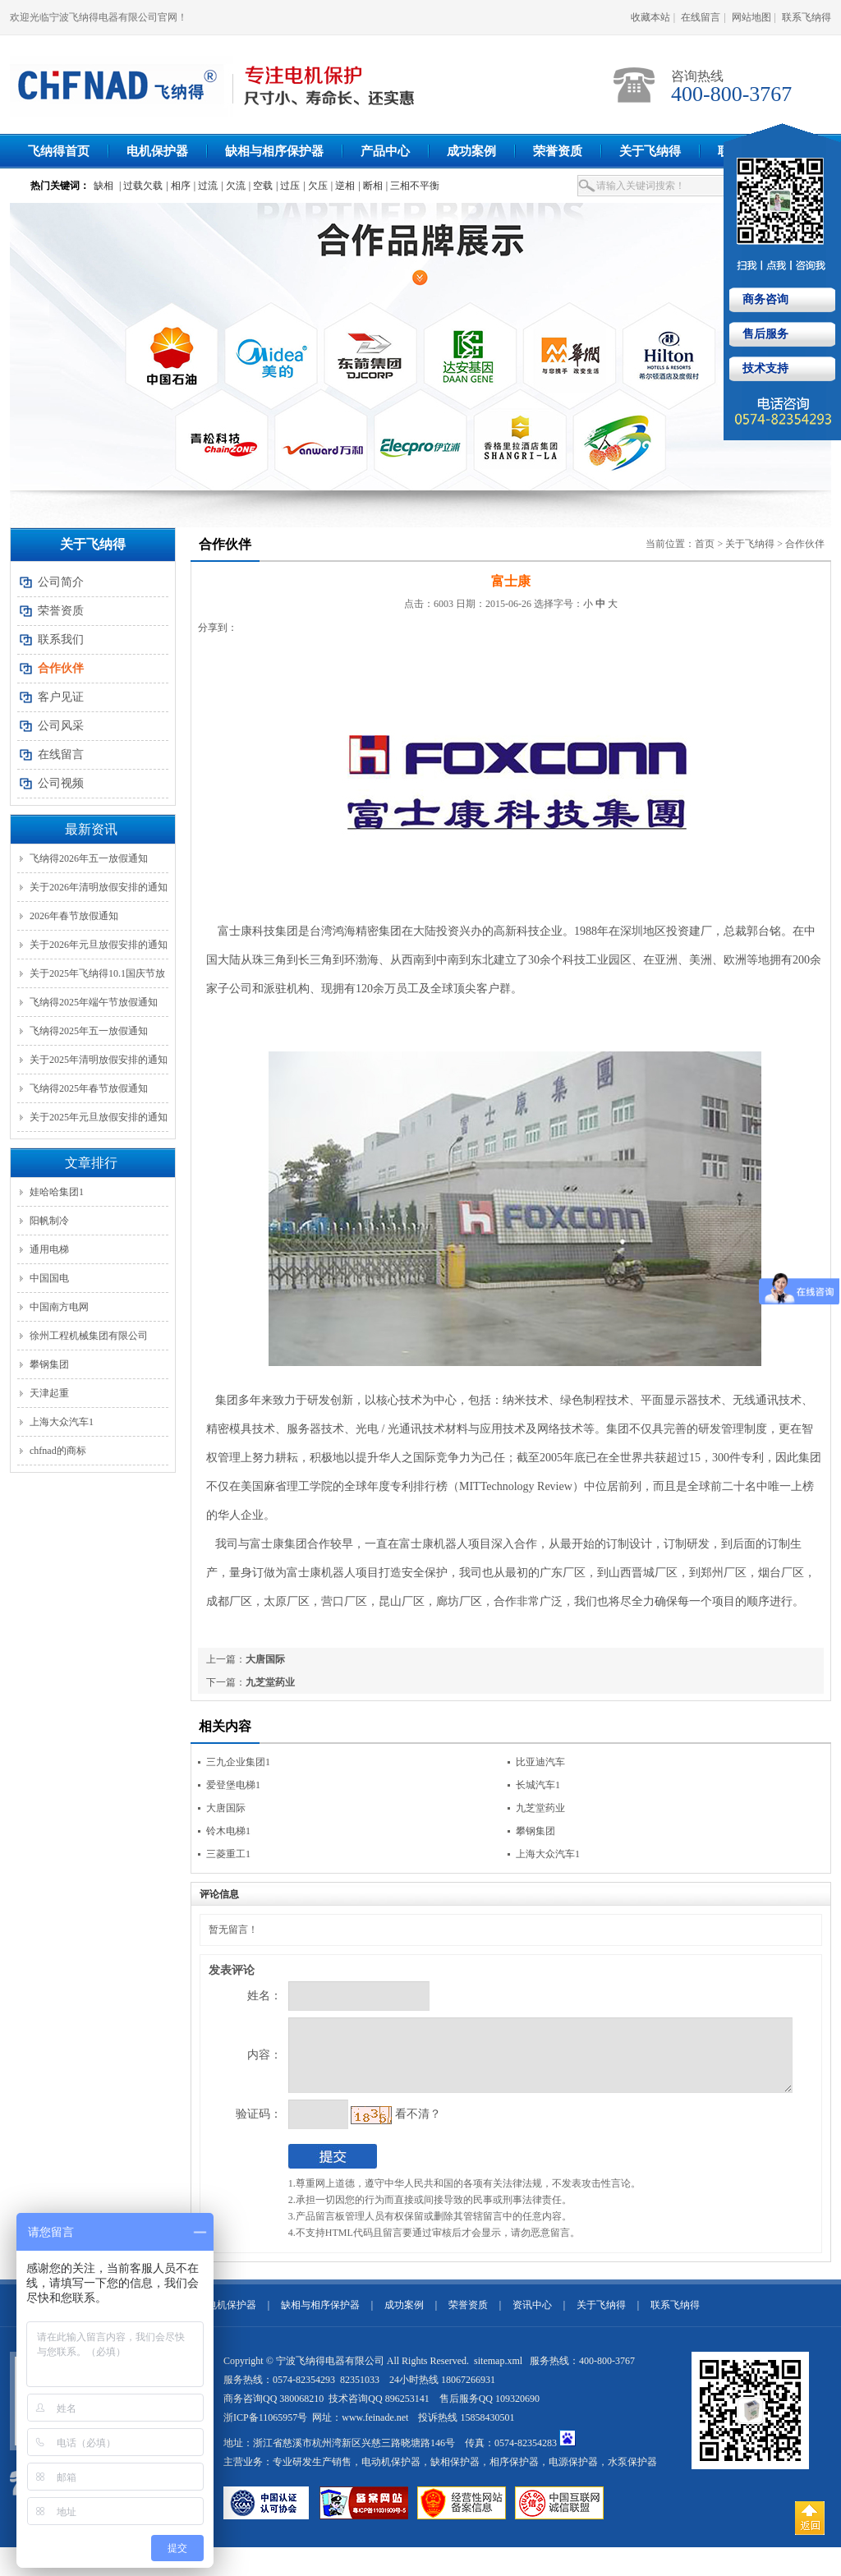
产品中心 (385, 151)
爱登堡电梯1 (233, 1785)
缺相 (103, 185)
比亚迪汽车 (540, 1762)
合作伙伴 (805, 544)
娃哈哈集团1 (57, 1192)
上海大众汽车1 (62, 1422)
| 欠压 (315, 185)
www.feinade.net (375, 2430)
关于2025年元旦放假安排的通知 (99, 1117)
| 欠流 (233, 185)
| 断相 (370, 185)
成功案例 (471, 151)
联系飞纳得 (806, 17)
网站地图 (751, 17)
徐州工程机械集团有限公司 (89, 1335)
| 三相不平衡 (412, 185)
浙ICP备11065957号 (265, 2430)
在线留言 (700, 17)
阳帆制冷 (49, 1220)
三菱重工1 (228, 1854)
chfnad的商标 (58, 1450)
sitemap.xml (499, 2373)
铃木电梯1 (228, 1831)
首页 (705, 544)
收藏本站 (650, 17)
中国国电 (49, 1278)
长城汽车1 (538, 1785)
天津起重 (49, 1393)
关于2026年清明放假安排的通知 (99, 887)
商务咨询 (763, 299)
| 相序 (178, 185)
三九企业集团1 (238, 1762)
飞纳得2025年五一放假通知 (89, 1031)
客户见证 (61, 697)
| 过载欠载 (141, 185)
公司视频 (61, 783)
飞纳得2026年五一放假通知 (89, 858)
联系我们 (61, 639)
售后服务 (763, 334)
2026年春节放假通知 (74, 916)
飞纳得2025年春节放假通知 (89, 1088)
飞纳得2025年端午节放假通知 (94, 1002)
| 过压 (288, 185)
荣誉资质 (557, 151)
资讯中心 (532, 2317)
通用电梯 (49, 1249)
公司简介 (61, 582)
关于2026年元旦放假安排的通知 (99, 944)
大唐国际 (265, 1659)
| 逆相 (343, 185)
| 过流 (206, 185)
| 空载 (261, 185)
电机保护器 (157, 151)
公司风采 (61, 726)
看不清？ (384, 2126)
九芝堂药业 (270, 1682)
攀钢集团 (49, 1364)
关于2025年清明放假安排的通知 (99, 1059)
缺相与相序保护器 (274, 151)
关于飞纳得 (650, 151)
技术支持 (763, 368)
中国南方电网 (59, 1307)
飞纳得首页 (59, 151)
